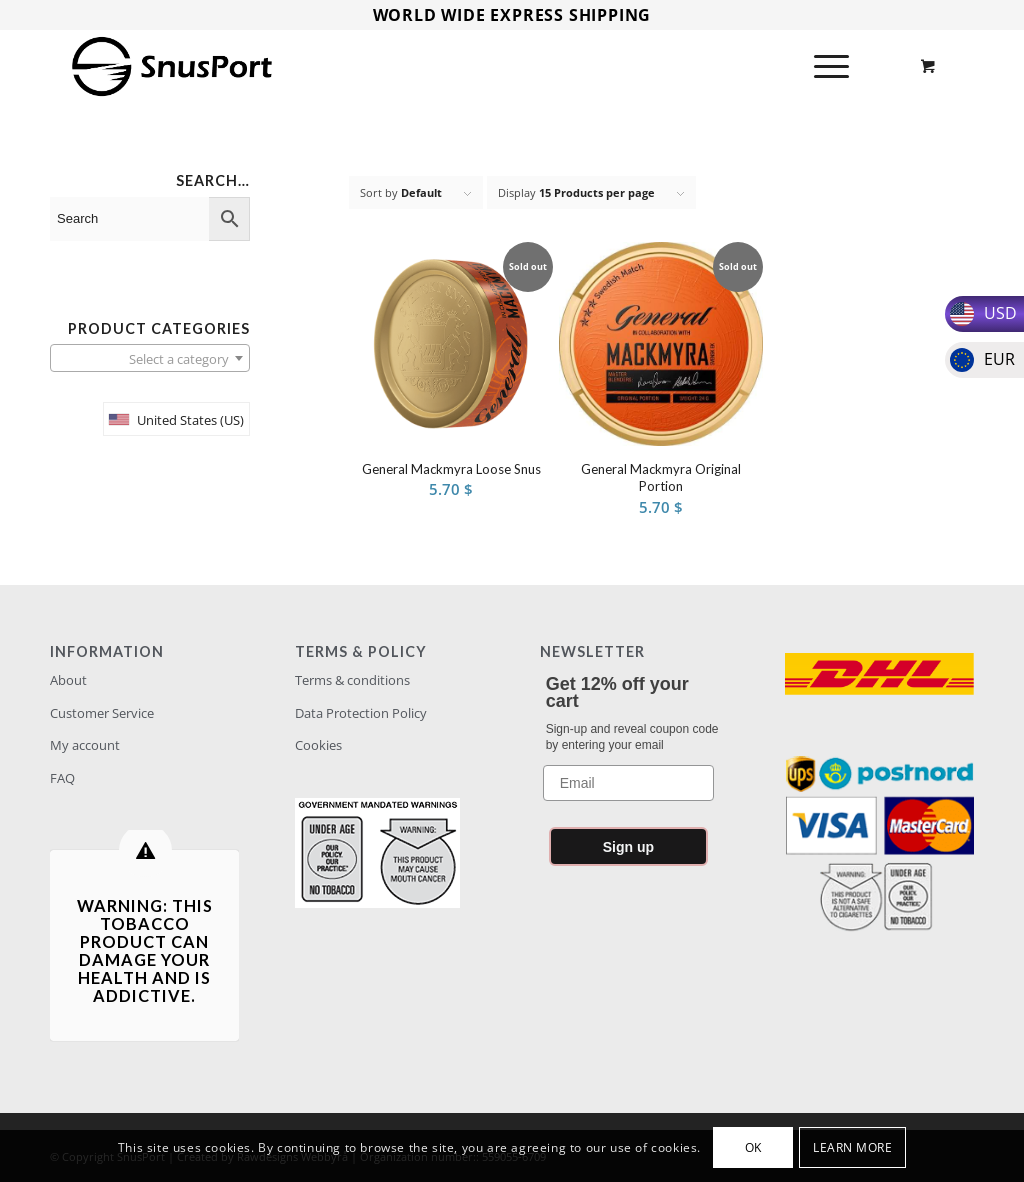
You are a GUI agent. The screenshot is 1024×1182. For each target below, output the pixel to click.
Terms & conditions (352, 680)
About (68, 680)
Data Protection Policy (361, 713)
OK (753, 1147)
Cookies (318, 745)
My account (85, 745)
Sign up (628, 847)
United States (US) (190, 420)
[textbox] (150, 359)
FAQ (62, 778)
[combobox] (150, 358)
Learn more (852, 1147)
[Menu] (825, 66)
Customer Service (102, 713)
